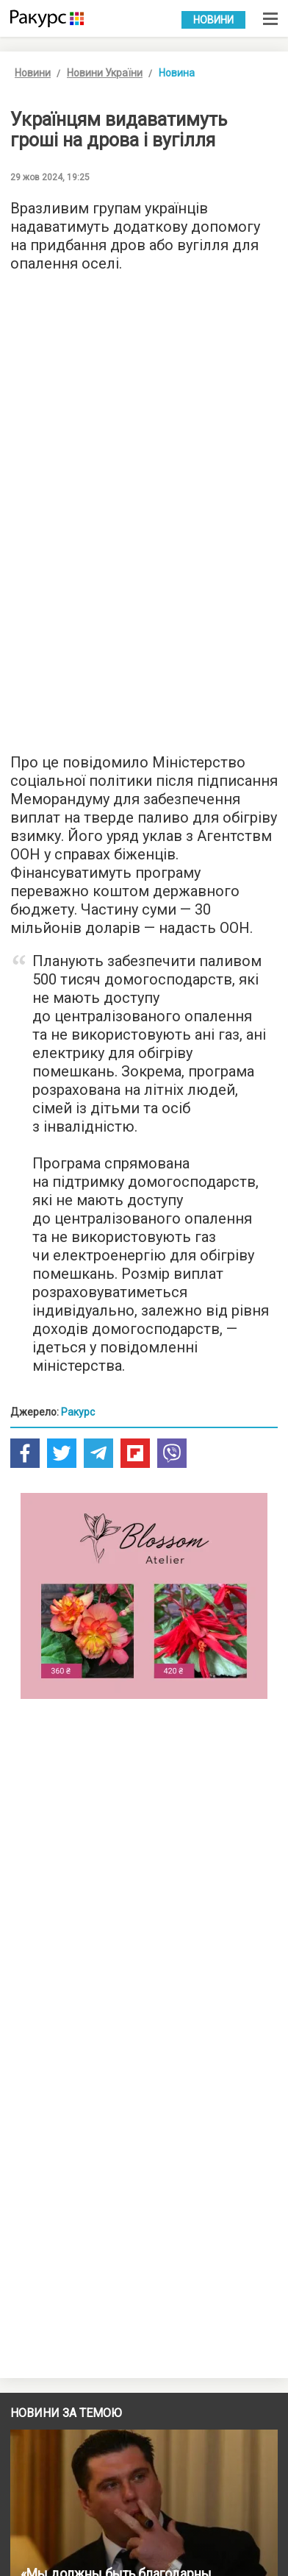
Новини (213, 20)
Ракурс (78, 1412)
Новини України (105, 73)
